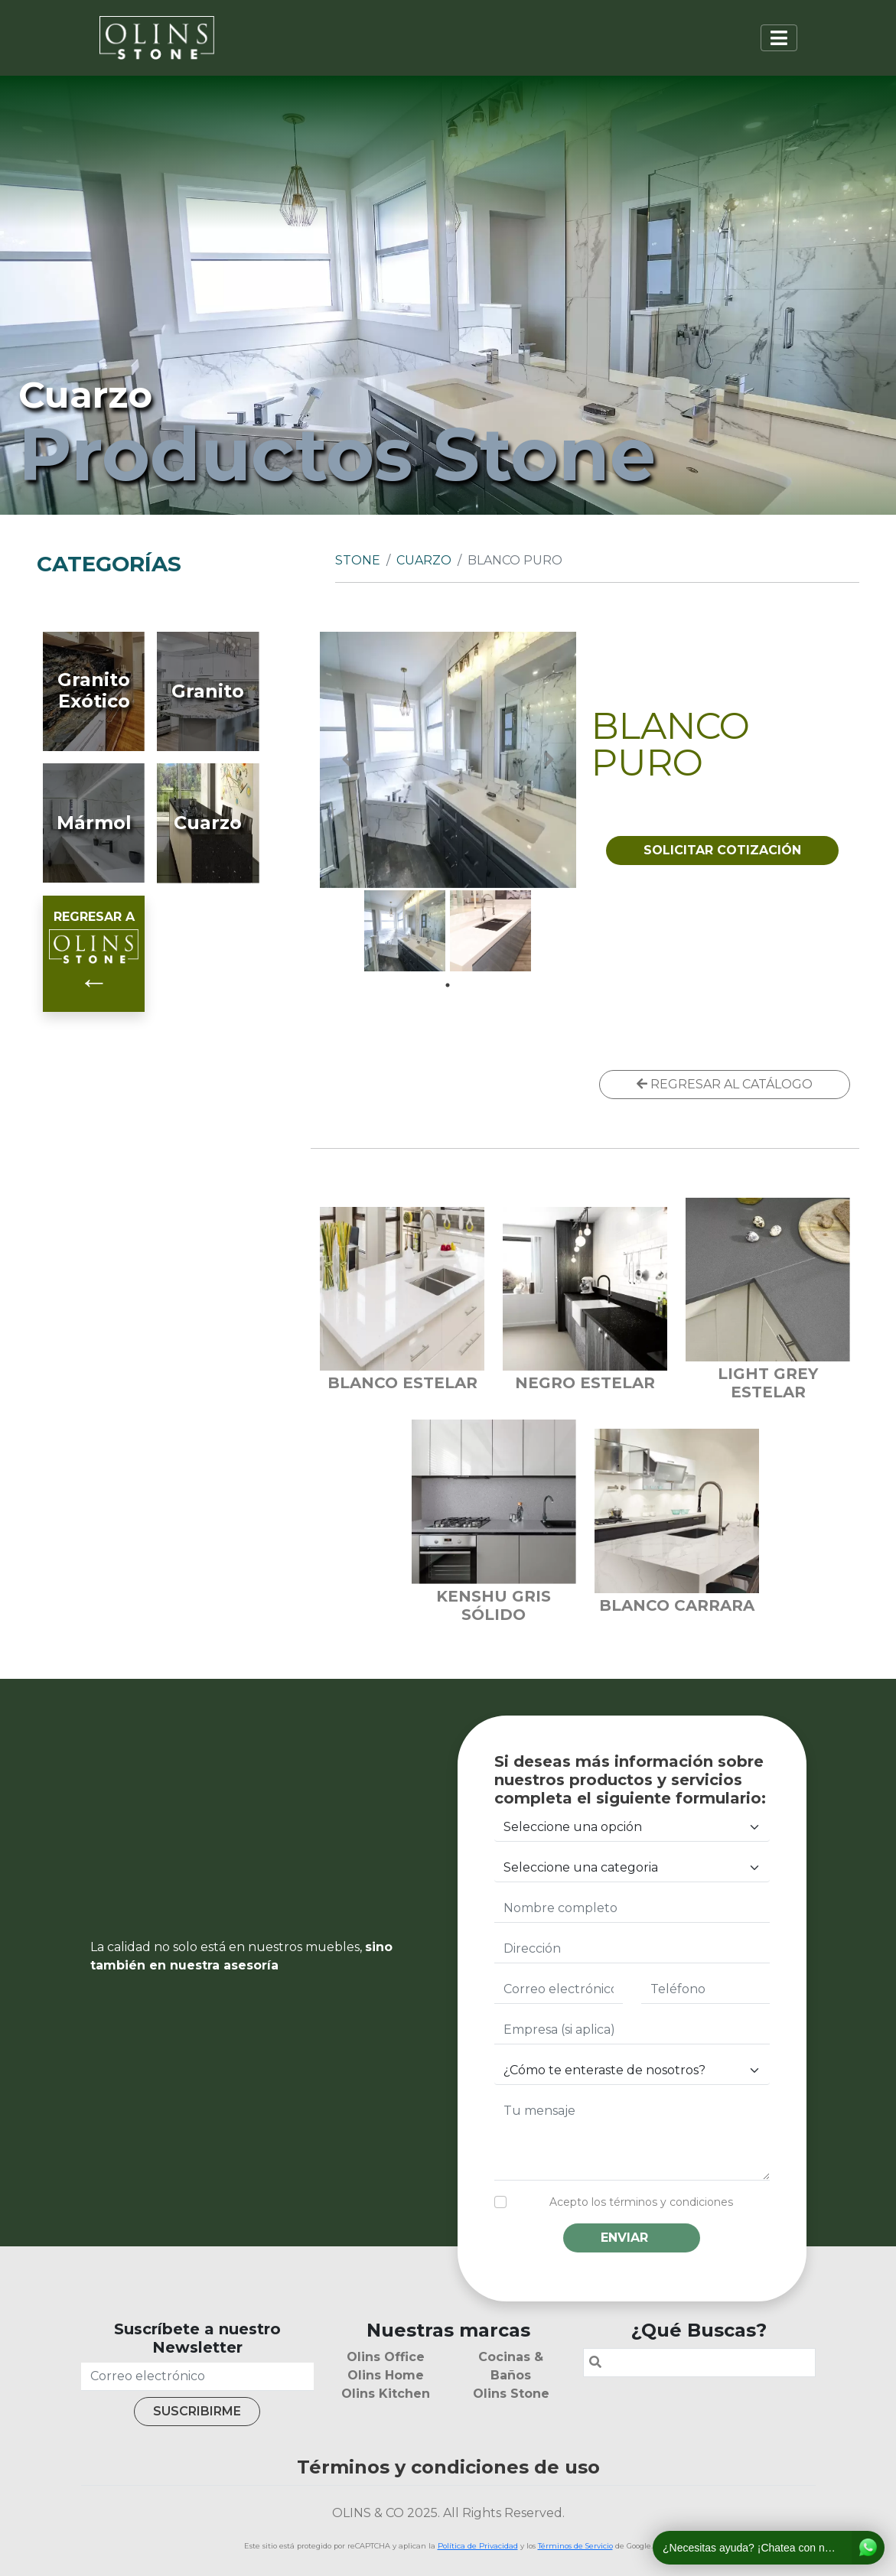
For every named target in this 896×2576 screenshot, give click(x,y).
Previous (346, 759)
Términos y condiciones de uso (448, 2467)
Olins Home (385, 2375)
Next (549, 759)
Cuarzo (423, 560)
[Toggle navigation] (779, 37)
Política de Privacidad (478, 2546)
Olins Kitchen (385, 2393)
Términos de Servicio (575, 2546)
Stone (357, 560)
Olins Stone (511, 2393)
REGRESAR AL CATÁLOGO (725, 1084)
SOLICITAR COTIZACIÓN (722, 850)
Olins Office (386, 2357)
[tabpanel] (405, 931)
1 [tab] (447, 985)
